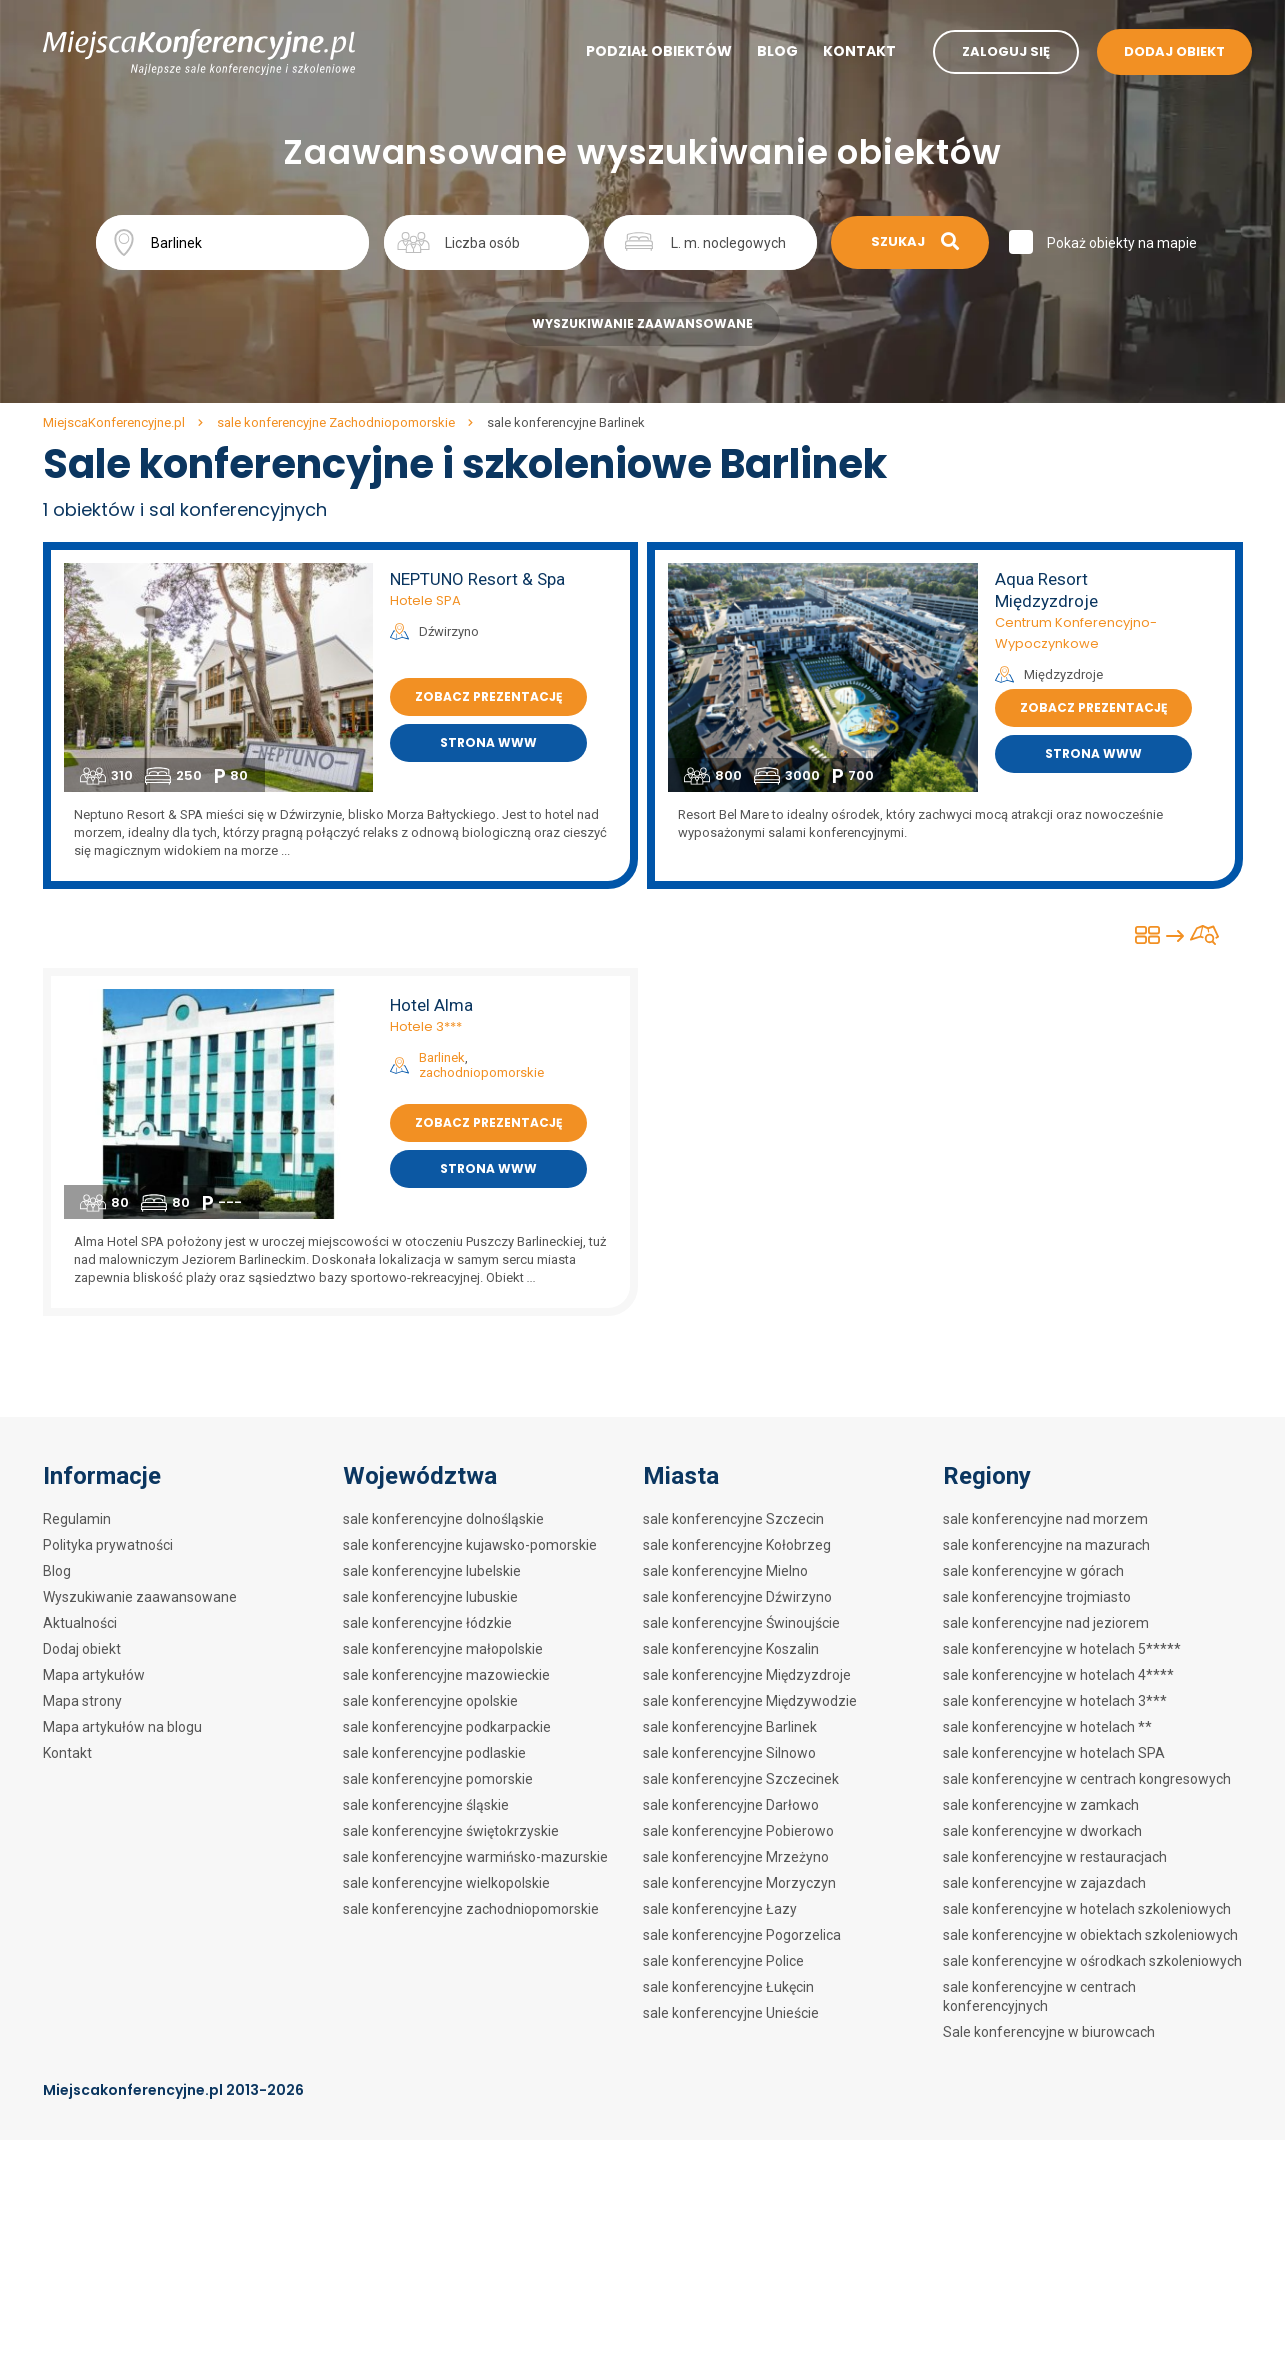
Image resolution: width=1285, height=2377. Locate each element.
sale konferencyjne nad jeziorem (1046, 1623)
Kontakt (859, 51)
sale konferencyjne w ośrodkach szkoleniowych (1092, 1961)
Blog (777, 51)
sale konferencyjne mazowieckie (446, 1675)
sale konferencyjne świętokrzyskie (451, 1831)
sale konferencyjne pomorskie (438, 1779)
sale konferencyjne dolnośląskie (443, 1519)
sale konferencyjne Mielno (725, 1571)
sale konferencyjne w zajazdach (1044, 1883)
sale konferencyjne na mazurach (1046, 1545)
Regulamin (77, 1519)
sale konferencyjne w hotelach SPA (1054, 1753)
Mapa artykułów (94, 1675)
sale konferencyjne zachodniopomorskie (471, 1909)
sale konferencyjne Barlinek (730, 1727)
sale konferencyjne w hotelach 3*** (1055, 1701)
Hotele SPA (425, 600)
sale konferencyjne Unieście (731, 2013)
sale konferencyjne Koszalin (731, 1649)
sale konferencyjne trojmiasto (1037, 1597)
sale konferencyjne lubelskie (432, 1571)
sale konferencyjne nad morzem (1045, 1519)
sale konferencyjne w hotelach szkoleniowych (1087, 1909)
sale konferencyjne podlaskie (434, 1753)
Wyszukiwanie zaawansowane (642, 323)
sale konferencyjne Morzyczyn (739, 1883)
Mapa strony (82, 1701)
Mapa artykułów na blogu (122, 1727)
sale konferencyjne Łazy (720, 1909)
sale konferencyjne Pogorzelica (742, 1935)
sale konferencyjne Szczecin (733, 1519)
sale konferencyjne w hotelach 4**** (1058, 1675)
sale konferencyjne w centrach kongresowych (1087, 1779)
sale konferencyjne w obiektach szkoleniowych (1090, 1935)
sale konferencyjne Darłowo (731, 1805)
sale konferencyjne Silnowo (729, 1753)
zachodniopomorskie (481, 1072)
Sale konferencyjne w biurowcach (1049, 2032)
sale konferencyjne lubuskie (430, 1597)
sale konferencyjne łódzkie (427, 1623)
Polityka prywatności (108, 1545)
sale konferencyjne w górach (1033, 1571)
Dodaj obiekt (82, 1649)
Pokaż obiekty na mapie (1122, 243)
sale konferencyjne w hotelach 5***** (1062, 1649)
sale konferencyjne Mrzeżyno (736, 1857)
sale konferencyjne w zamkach (1041, 1805)
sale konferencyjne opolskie (430, 1701)
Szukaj (915, 241)
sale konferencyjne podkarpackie (447, 1727)
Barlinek (442, 1057)
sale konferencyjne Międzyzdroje (747, 1675)
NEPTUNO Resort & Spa (477, 579)
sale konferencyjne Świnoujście (741, 1623)
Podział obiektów (659, 51)
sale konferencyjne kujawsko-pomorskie (470, 1545)
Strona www (488, 742)
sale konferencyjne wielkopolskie (446, 1883)
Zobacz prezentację (488, 696)
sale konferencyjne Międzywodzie (750, 1701)
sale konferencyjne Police (723, 1961)
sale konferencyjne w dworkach (1042, 1831)
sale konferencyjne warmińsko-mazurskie (475, 1857)
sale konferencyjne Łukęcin (728, 1987)
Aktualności (80, 1623)
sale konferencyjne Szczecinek (741, 1779)
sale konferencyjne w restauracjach (1055, 1857)
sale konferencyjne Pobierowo (738, 1831)
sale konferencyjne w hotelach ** (1047, 1727)
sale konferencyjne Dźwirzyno (737, 1597)
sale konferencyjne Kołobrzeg (737, 1545)
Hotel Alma (431, 1005)
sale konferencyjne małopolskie (443, 1649)
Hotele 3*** (426, 1026)
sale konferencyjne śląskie (426, 1805)
